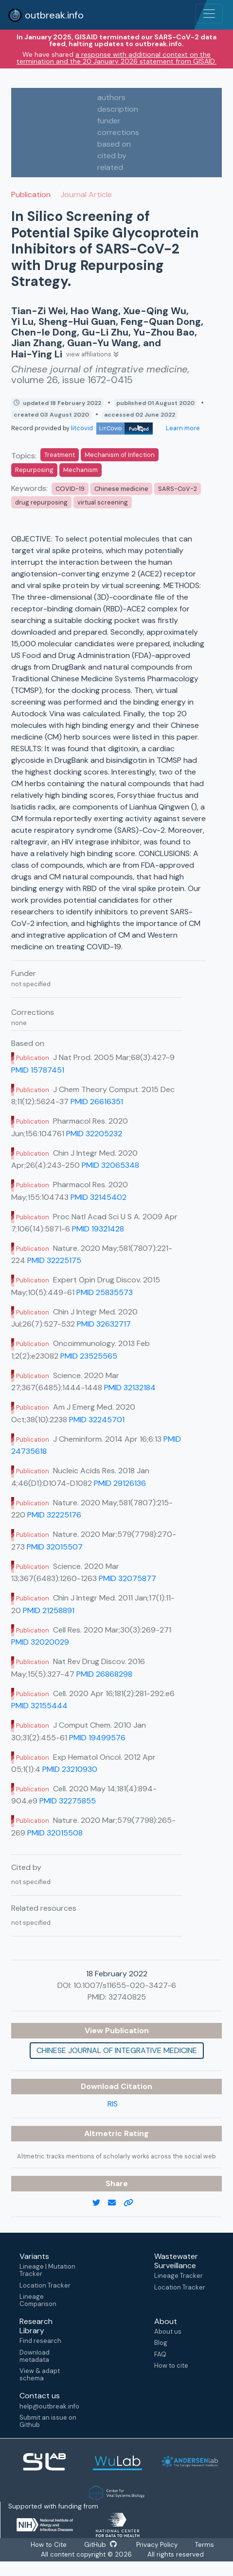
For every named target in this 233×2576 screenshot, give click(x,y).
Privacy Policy (157, 2545)
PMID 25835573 (104, 1292)
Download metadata (34, 2356)
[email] (116, 2203)
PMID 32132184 (130, 1387)
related (110, 167)
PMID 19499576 (97, 1738)
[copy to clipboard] (132, 2203)
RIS (113, 2104)
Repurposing (34, 470)
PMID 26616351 (97, 1101)
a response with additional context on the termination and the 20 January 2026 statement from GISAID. (116, 58)
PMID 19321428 (98, 1229)
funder (109, 121)
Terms (205, 2545)
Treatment (59, 455)
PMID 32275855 (67, 1801)
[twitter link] (100, 2203)
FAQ (160, 2354)
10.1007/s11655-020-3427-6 (124, 1985)
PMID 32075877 (127, 1578)
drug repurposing (41, 502)
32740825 (127, 1997)
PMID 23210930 (69, 1769)
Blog (160, 2342)
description (117, 109)
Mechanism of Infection (120, 455)
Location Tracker (45, 2285)
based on (114, 144)
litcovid (112, 428)
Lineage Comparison (37, 2300)
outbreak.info (46, 15)
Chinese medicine (121, 489)
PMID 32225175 (54, 1260)
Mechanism (80, 470)
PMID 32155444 (39, 1705)
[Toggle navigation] (209, 13)
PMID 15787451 (37, 1070)
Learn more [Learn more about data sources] (182, 428)
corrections (118, 132)
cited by (111, 156)
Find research (40, 2340)
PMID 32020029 (40, 1642)
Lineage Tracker (178, 2275)
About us (167, 2331)
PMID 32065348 (110, 1165)
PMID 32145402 (98, 1197)
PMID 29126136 (120, 1483)
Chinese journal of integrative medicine (116, 2050)
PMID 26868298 (104, 1674)
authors (111, 97)
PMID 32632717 (104, 1324)
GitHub (100, 2545)
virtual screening (102, 502)
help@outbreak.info (49, 2406)
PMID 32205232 (94, 1133)
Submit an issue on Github (47, 2421)
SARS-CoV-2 (177, 489)
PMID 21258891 (48, 1610)
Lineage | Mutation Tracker (47, 2270)
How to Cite (49, 2545)
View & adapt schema (39, 2374)
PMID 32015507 (55, 1547)
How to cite (171, 2365)
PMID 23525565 (88, 1356)
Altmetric (104, 2133)
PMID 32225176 (54, 1515)
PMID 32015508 (55, 1833)
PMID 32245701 (97, 1419)
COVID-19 (70, 489)
